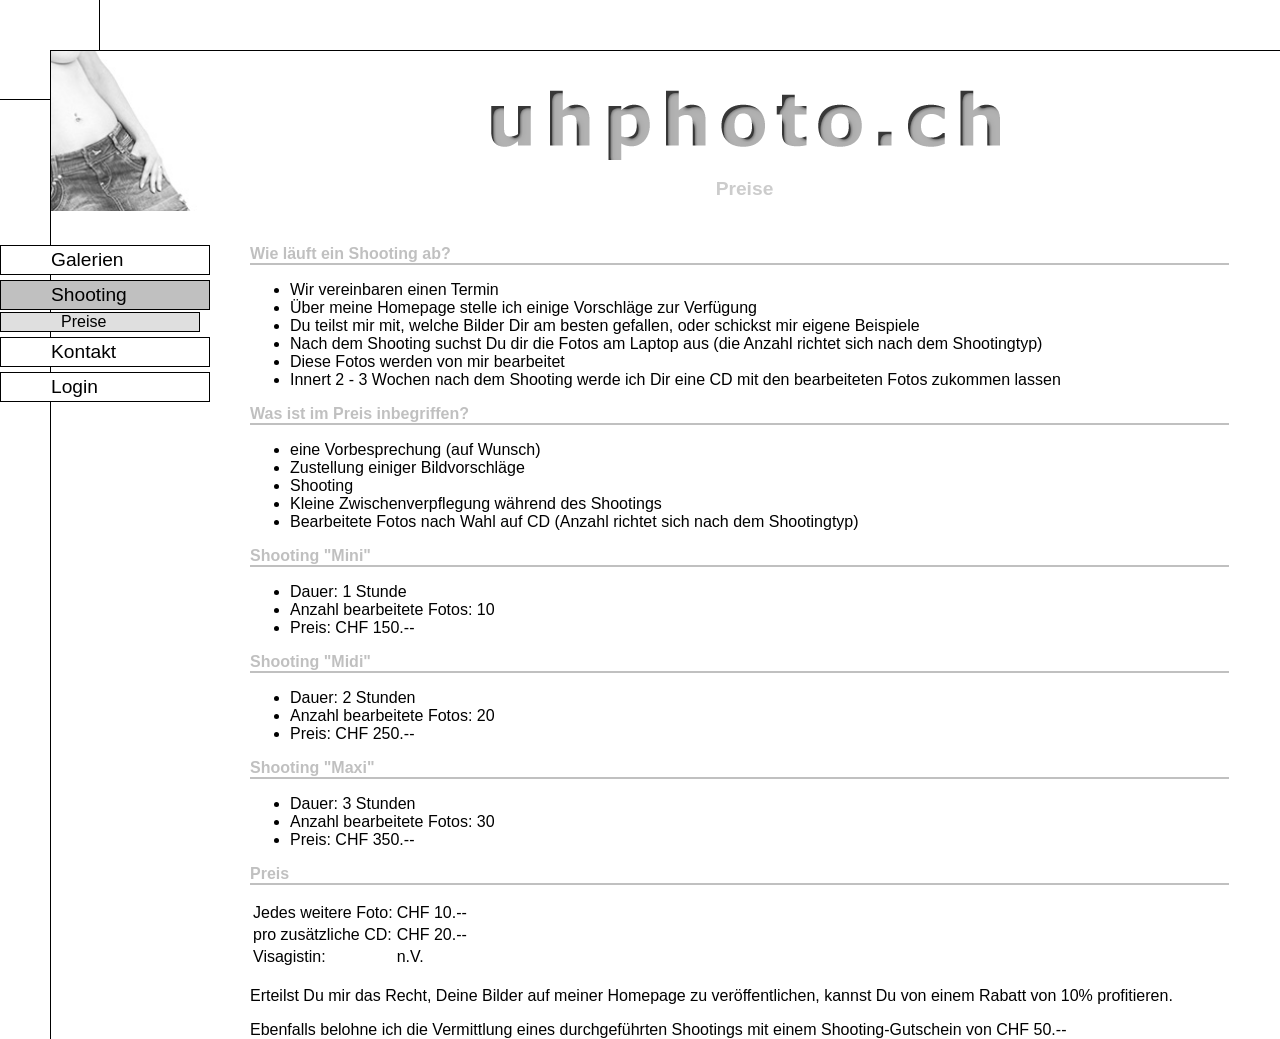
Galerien (87, 259)
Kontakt (83, 351)
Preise (83, 321)
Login (74, 386)
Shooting (89, 294)
